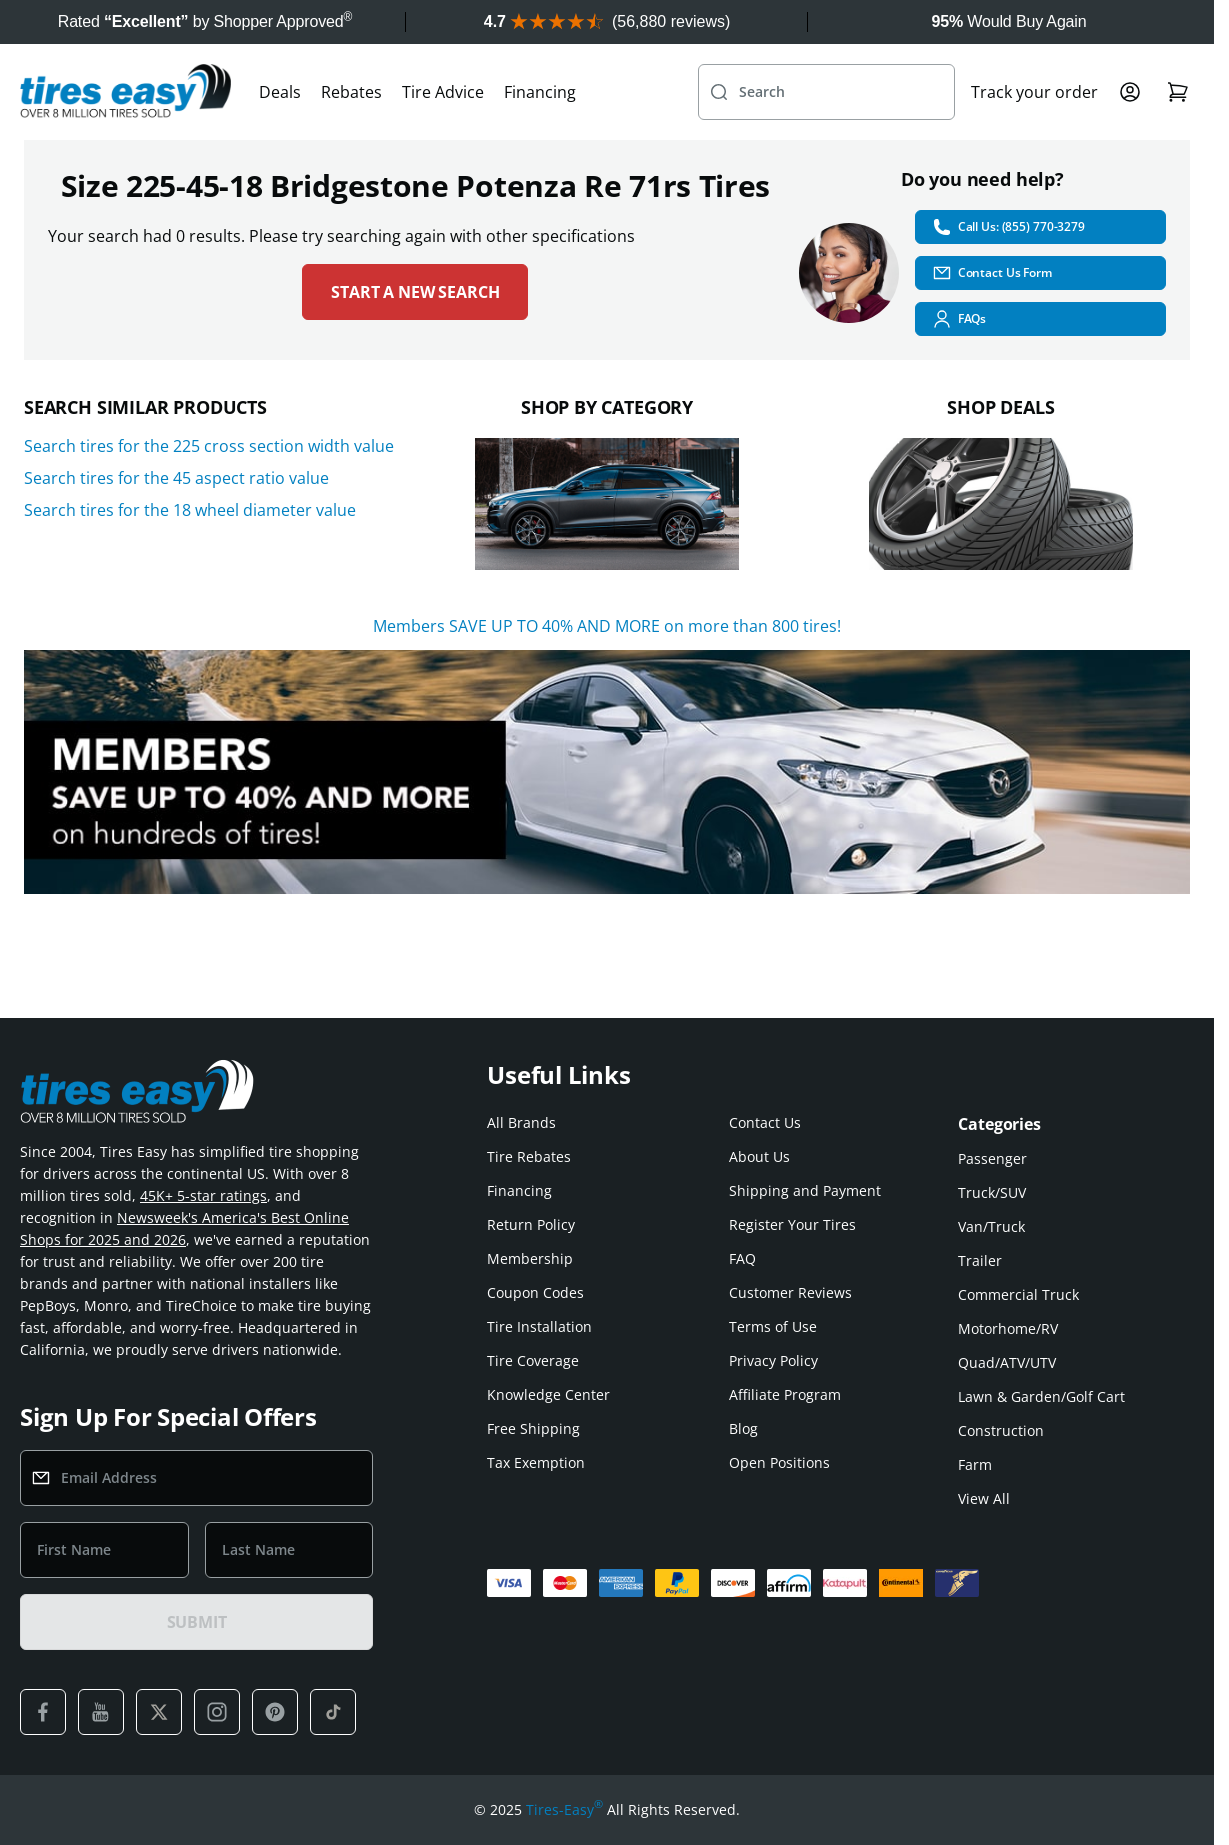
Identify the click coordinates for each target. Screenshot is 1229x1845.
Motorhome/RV (1008, 1328)
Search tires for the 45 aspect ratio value (176, 478)
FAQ (742, 1258)
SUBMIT (197, 1622)
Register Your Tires (792, 1224)
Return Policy (531, 1224)
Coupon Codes (535, 1292)
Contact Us (765, 1122)
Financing (540, 92)
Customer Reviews (790, 1292)
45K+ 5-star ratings (203, 1195)
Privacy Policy (773, 1360)
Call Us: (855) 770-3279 (1008, 227)
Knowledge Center (548, 1394)
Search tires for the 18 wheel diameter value (190, 510)
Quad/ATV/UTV (1007, 1362)
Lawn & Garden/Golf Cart (1041, 1396)
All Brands (521, 1122)
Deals (280, 92)
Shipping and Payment (805, 1190)
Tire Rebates (529, 1156)
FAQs (959, 319)
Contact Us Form (992, 273)
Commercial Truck (1018, 1294)
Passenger (992, 1158)
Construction (1001, 1430)
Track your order (1034, 92)
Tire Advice (443, 92)
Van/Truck (991, 1226)
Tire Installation (539, 1326)
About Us (759, 1156)
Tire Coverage (533, 1360)
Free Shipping (533, 1428)
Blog (743, 1428)
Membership (530, 1258)
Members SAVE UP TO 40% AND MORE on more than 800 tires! (607, 626)
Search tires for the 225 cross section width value (209, 446)
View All (984, 1498)
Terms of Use (773, 1326)
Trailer (980, 1260)
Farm (975, 1464)
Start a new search (415, 292)
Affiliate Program (785, 1394)
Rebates (351, 92)
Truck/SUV (992, 1192)
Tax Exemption (536, 1462)
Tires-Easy (564, 1810)
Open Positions (779, 1462)
